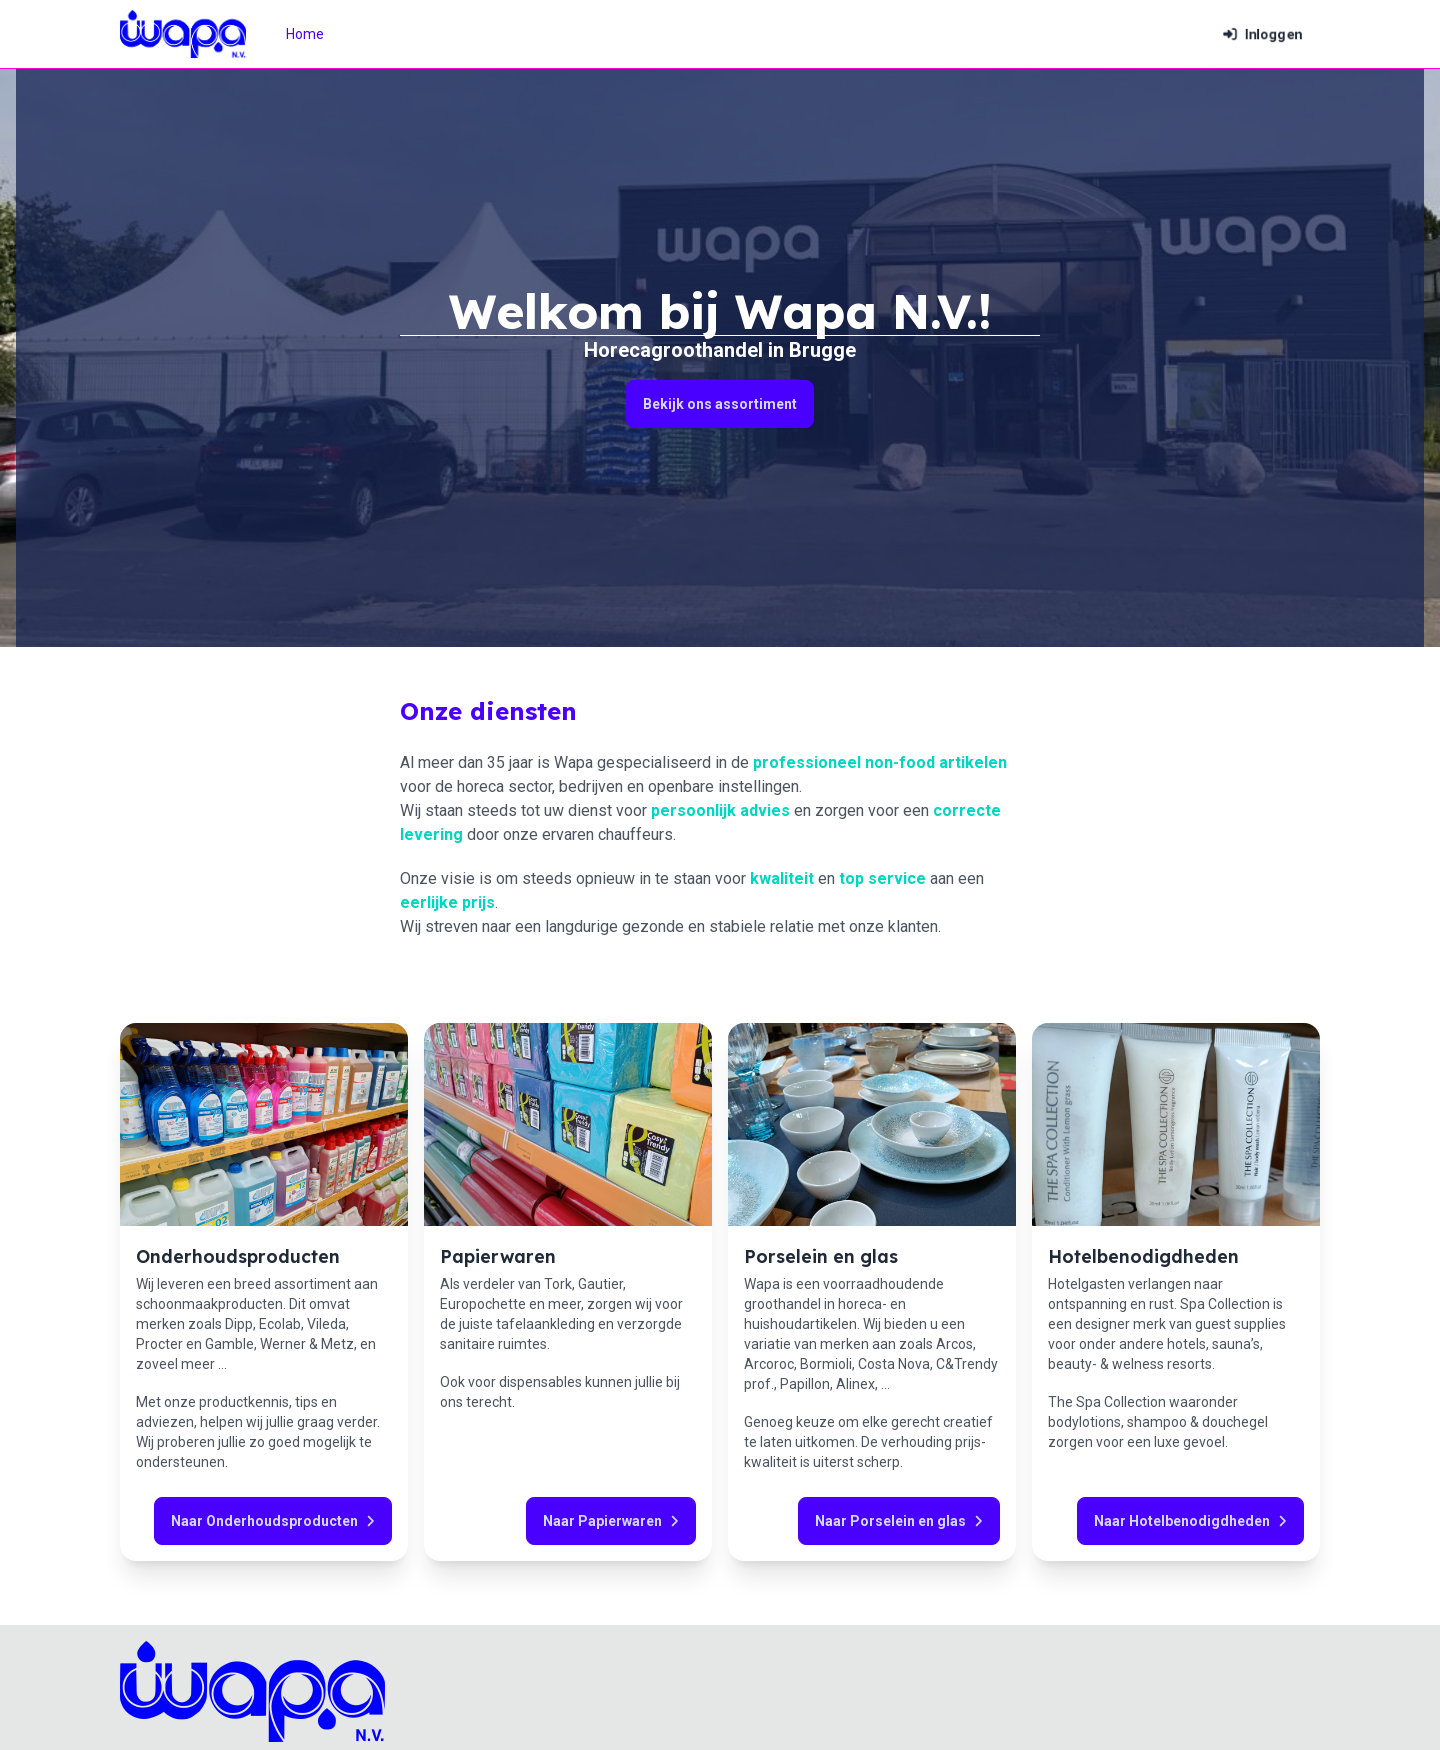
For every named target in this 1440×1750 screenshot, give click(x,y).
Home (305, 34)
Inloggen (1262, 34)
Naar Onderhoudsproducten (273, 1521)
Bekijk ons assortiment (720, 404)
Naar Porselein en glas (899, 1521)
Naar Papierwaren (611, 1521)
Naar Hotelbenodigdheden (1190, 1521)
